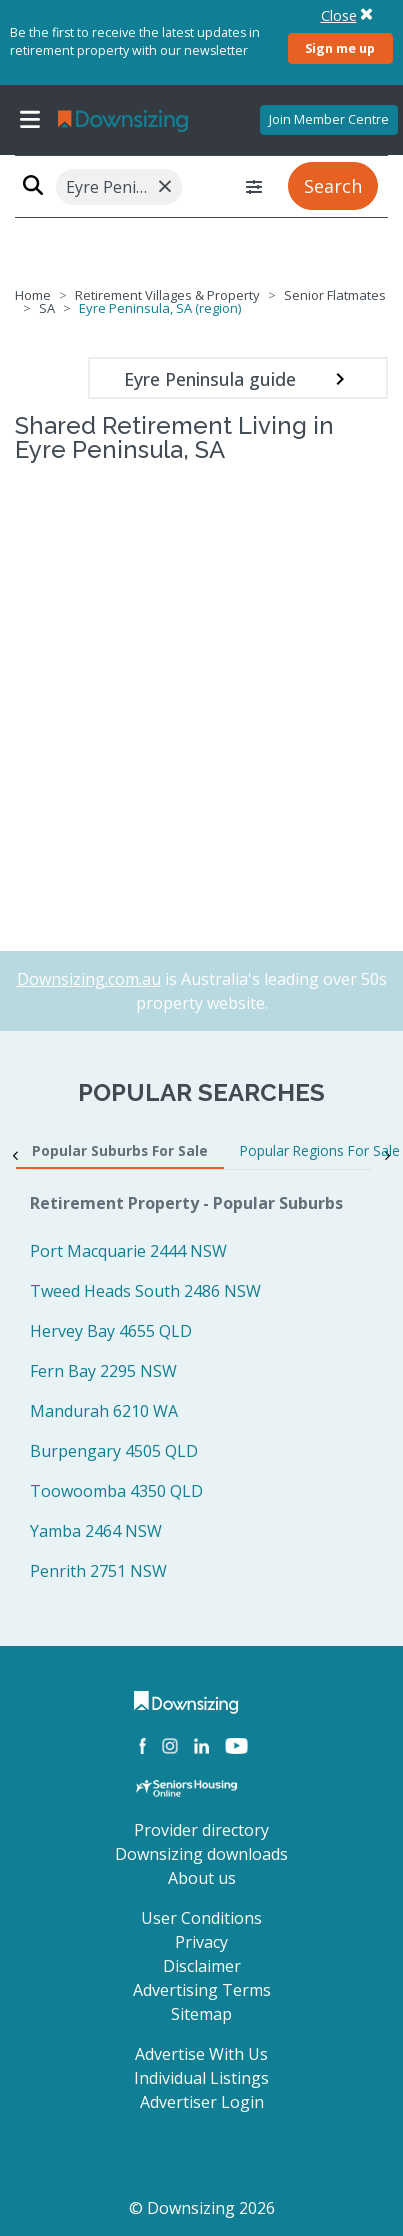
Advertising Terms (202, 1990)
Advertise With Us (201, 2054)
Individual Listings (201, 2078)
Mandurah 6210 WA (104, 1411)
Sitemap (201, 2014)
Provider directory (201, 1830)
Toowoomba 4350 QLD (116, 1491)
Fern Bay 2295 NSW (103, 1371)
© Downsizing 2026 (202, 2208)
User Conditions (201, 1918)
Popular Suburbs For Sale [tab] (120, 1150)
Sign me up (340, 48)
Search (333, 186)
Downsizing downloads (201, 1854)
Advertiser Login (202, 2102)
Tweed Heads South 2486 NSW (145, 1291)
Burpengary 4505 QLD (114, 1451)
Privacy (201, 1942)
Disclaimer (202, 1966)
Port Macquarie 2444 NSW (128, 1251)
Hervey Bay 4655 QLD (111, 1331)
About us (202, 1878)
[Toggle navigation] (30, 120)
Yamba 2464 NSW (96, 1531)
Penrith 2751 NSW (98, 1571)
